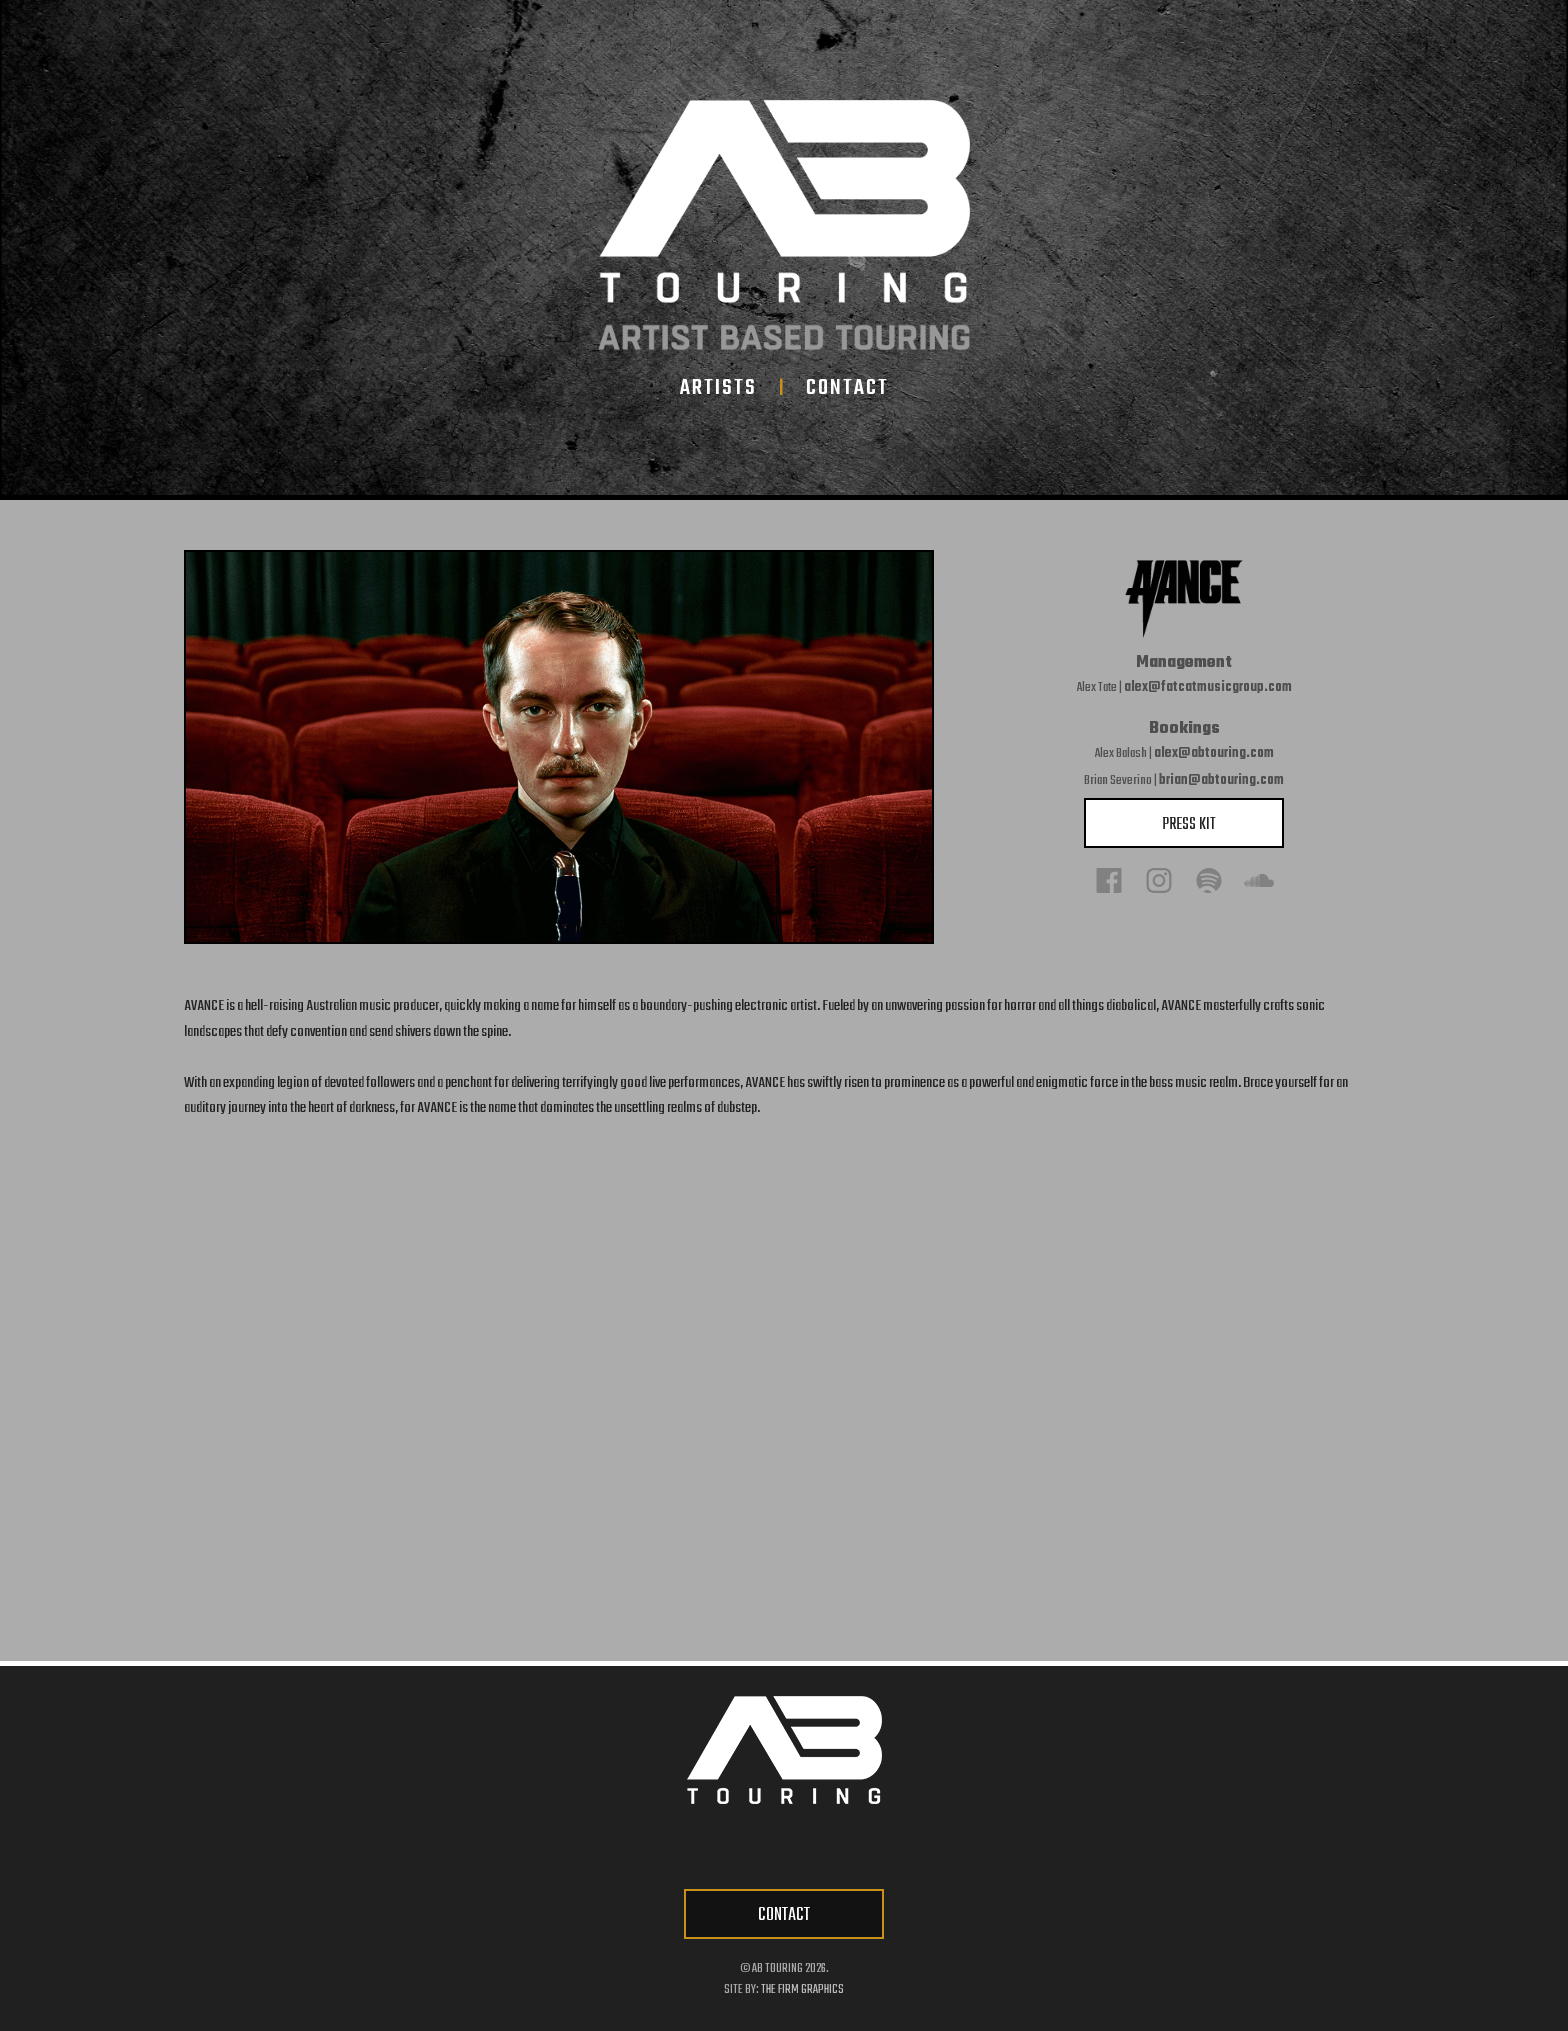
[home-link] (783, 225)
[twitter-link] (754, 1849)
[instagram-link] (814, 1849)
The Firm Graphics (802, 1990)
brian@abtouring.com (1221, 780)
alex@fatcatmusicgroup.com (1208, 687)
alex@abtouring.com (1214, 753)
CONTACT (784, 1915)
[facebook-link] (694, 1849)
